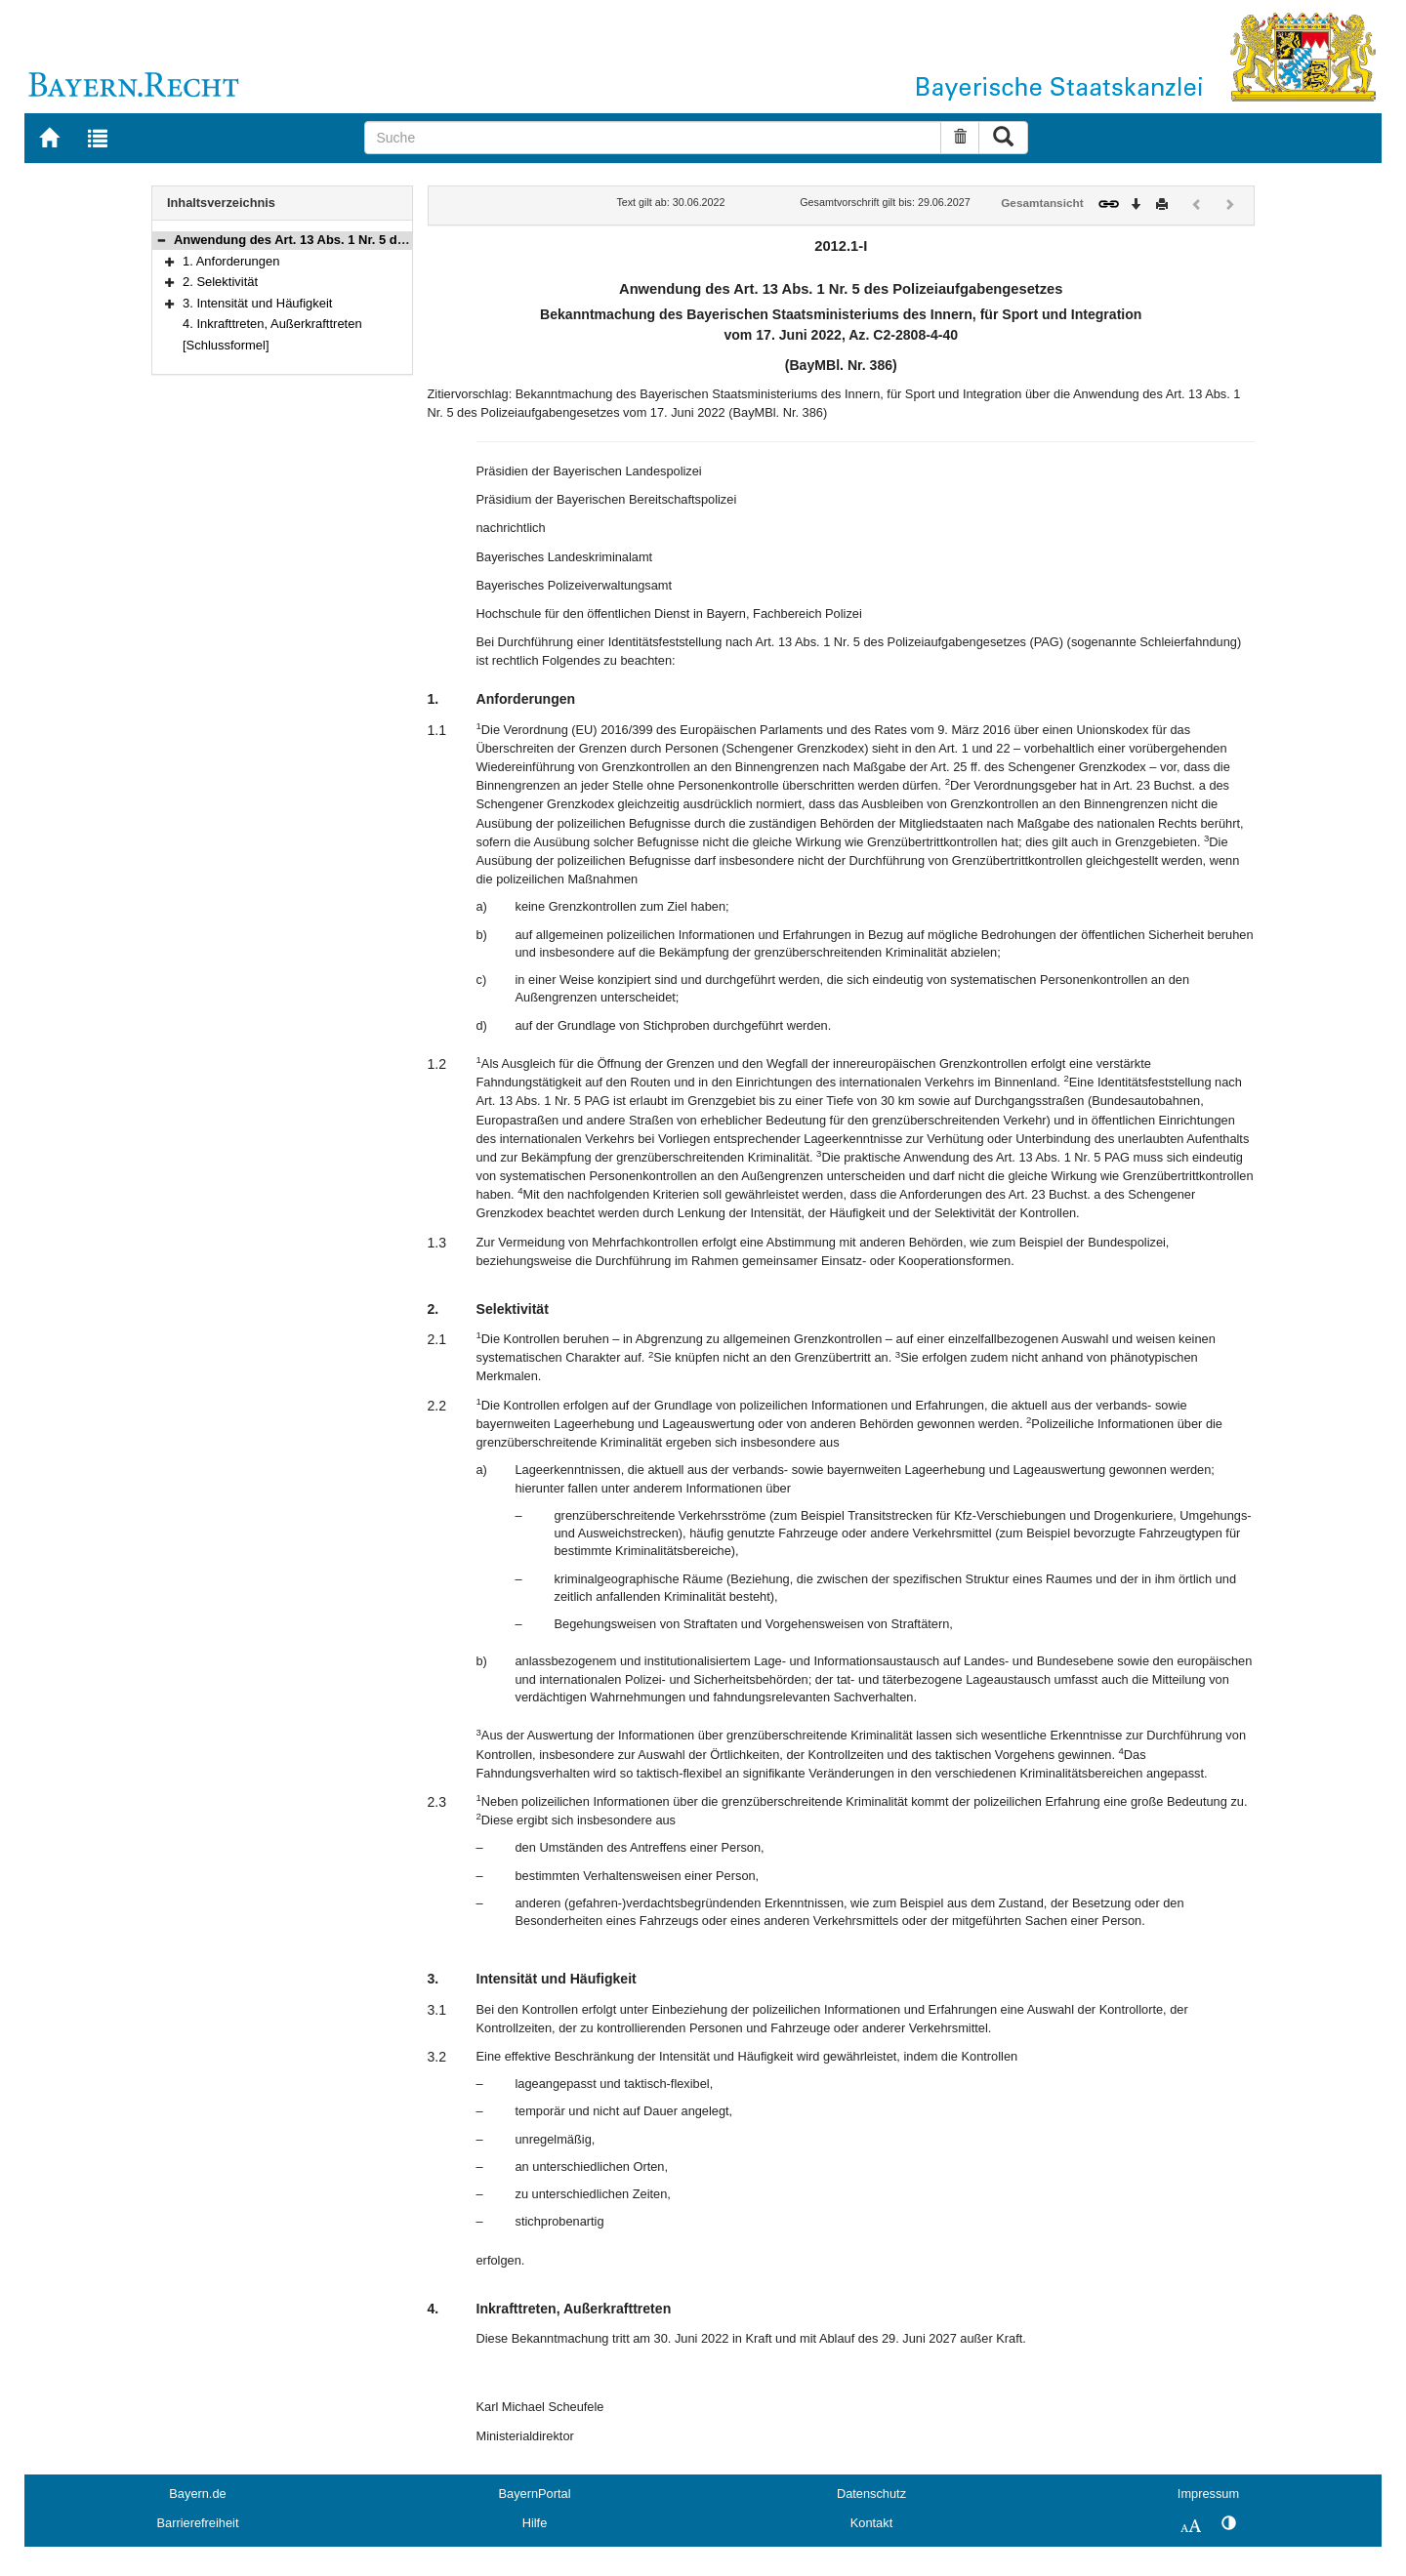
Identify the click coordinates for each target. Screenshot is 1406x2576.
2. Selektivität (220, 281)
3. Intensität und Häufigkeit (257, 303)
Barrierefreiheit (198, 2522)
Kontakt (871, 2522)
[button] (161, 239)
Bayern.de (197, 2493)
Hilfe (535, 2522)
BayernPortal (535, 2493)
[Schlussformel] (226, 345)
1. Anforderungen (231, 261)
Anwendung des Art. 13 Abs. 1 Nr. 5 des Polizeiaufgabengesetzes (369, 239)
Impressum (1208, 2493)
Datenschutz (871, 2493)
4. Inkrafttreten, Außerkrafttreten (272, 323)
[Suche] (652, 137)
